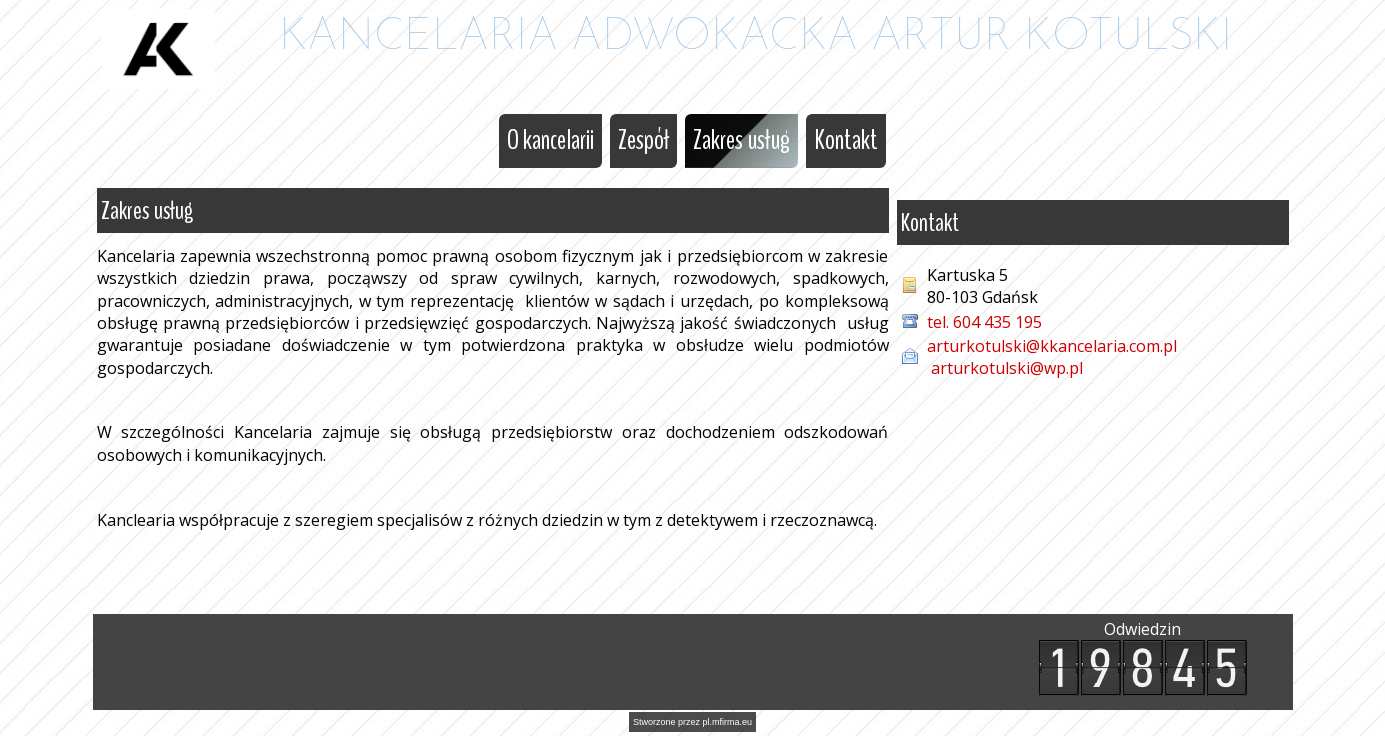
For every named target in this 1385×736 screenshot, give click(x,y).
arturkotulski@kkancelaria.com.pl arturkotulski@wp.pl (1052, 357)
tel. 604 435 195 (986, 322)
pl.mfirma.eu (728, 722)
